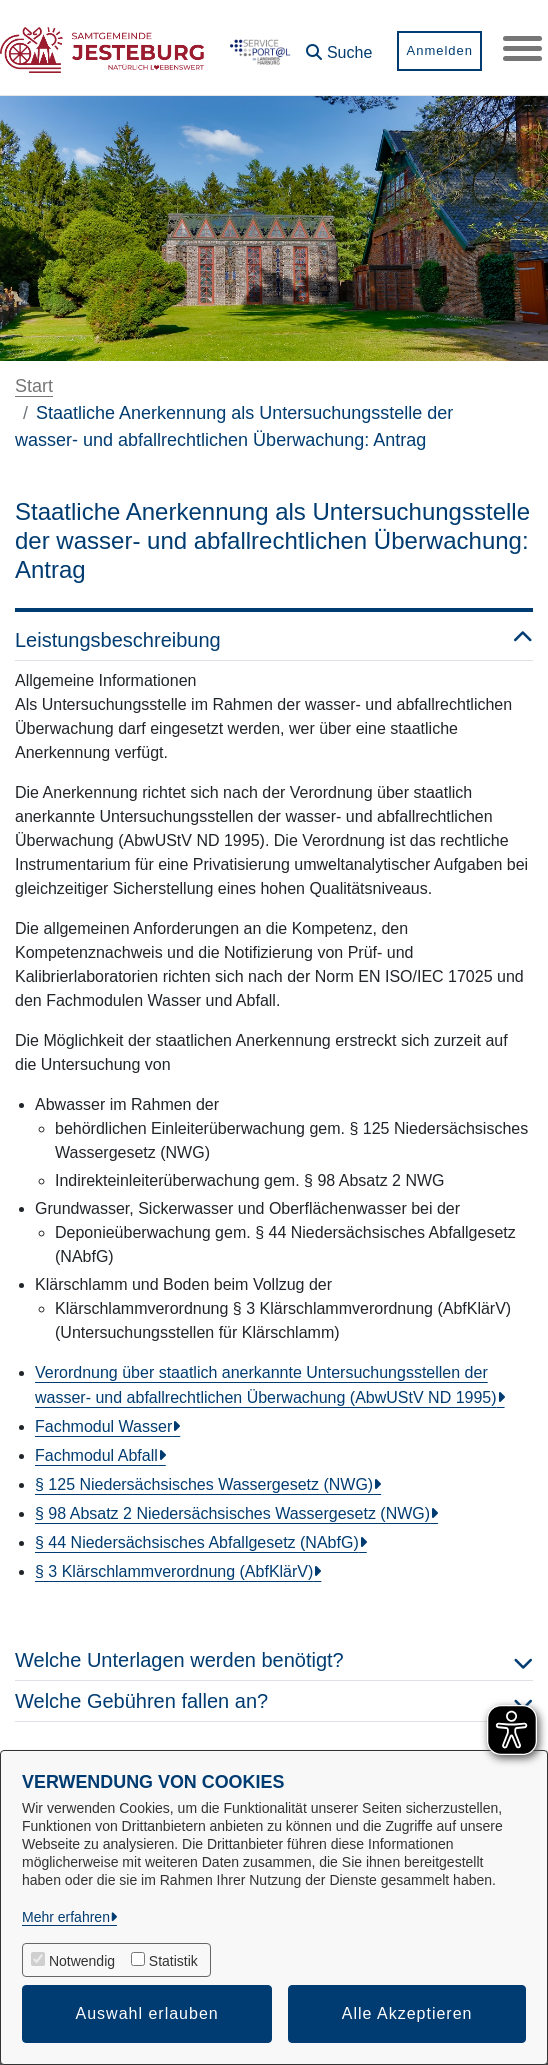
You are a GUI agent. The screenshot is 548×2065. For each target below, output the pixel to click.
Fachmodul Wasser (103, 1426)
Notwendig (82, 1961)
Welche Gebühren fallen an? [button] (274, 1701)
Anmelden (438, 50)
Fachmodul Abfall (96, 1455)
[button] (338, 45)
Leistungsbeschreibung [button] (274, 640)
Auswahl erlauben (147, 2013)
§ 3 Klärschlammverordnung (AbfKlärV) (174, 1571)
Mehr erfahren (66, 1917)
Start (34, 386)
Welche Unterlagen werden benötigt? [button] (274, 1660)
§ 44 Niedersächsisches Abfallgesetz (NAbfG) (197, 1542)
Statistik (173, 1961)
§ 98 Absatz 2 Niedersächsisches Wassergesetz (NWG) (232, 1513)
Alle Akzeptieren (407, 2013)
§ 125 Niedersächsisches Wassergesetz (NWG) (204, 1484)
